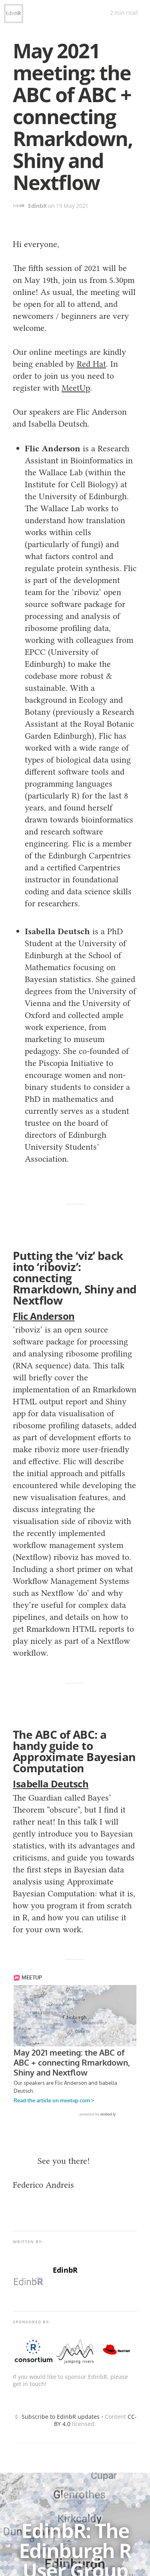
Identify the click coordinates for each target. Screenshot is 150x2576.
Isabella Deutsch (50, 1783)
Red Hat (91, 364)
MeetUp (76, 388)
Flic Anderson (44, 1316)
